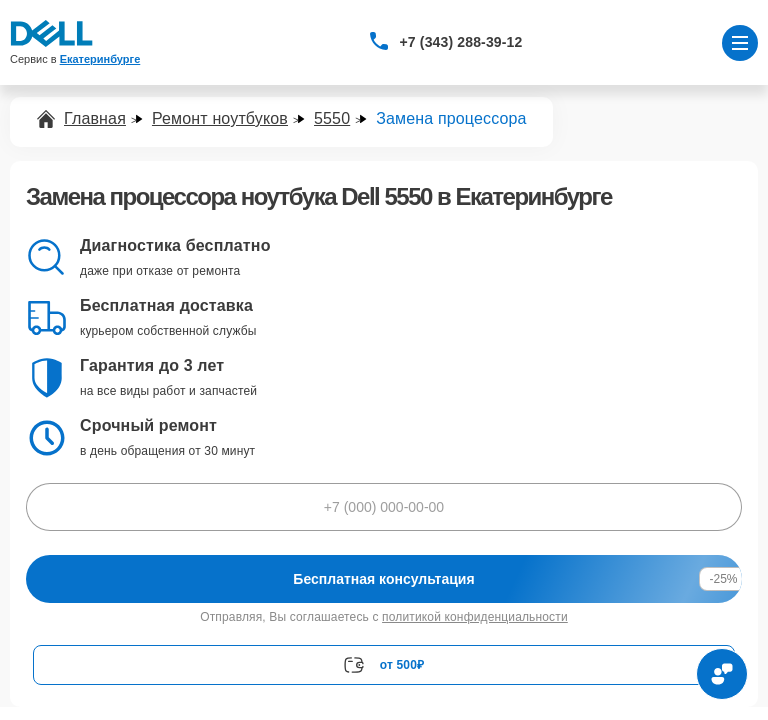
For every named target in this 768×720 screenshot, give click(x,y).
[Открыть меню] (740, 43)
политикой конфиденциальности (475, 617)
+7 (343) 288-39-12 (461, 42)
